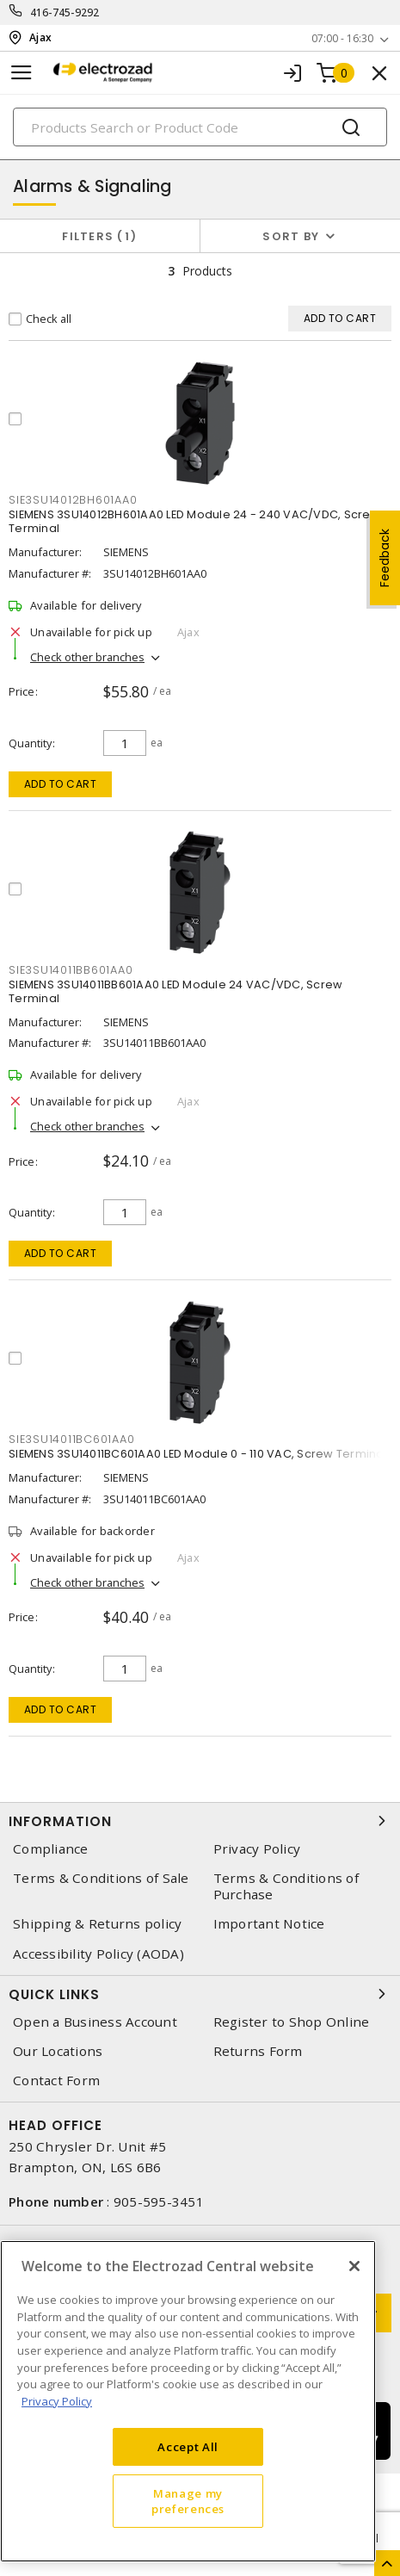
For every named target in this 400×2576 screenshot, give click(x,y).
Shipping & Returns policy (97, 1924)
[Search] (200, 127)
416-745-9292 (65, 12)
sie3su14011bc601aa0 (71, 1439)
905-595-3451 (159, 2201)
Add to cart (60, 784)
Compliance (51, 1849)
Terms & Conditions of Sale (101, 1878)
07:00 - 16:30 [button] (342, 38)
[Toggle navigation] (21, 73)
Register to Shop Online (291, 2022)
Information (200, 1820)
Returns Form (258, 2051)
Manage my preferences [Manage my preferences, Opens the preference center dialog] (188, 2501)
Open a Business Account (95, 2022)
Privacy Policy (257, 1849)
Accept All (187, 2447)
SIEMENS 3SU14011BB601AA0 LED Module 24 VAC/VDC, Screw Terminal (175, 991)
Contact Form (56, 2080)
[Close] (354, 2266)
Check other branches (87, 657)
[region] (188, 2401)
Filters (99, 236)
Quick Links (200, 1994)
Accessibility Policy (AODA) (98, 1954)
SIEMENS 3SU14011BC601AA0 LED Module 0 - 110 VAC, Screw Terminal (198, 1453)
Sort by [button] (290, 236)
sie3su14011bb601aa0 (70, 970)
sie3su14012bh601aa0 (73, 499)
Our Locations (57, 2051)
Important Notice (269, 1924)
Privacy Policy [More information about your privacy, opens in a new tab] (57, 2401)
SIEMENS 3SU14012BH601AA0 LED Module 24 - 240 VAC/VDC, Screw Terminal (194, 521)
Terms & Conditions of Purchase (286, 1886)
